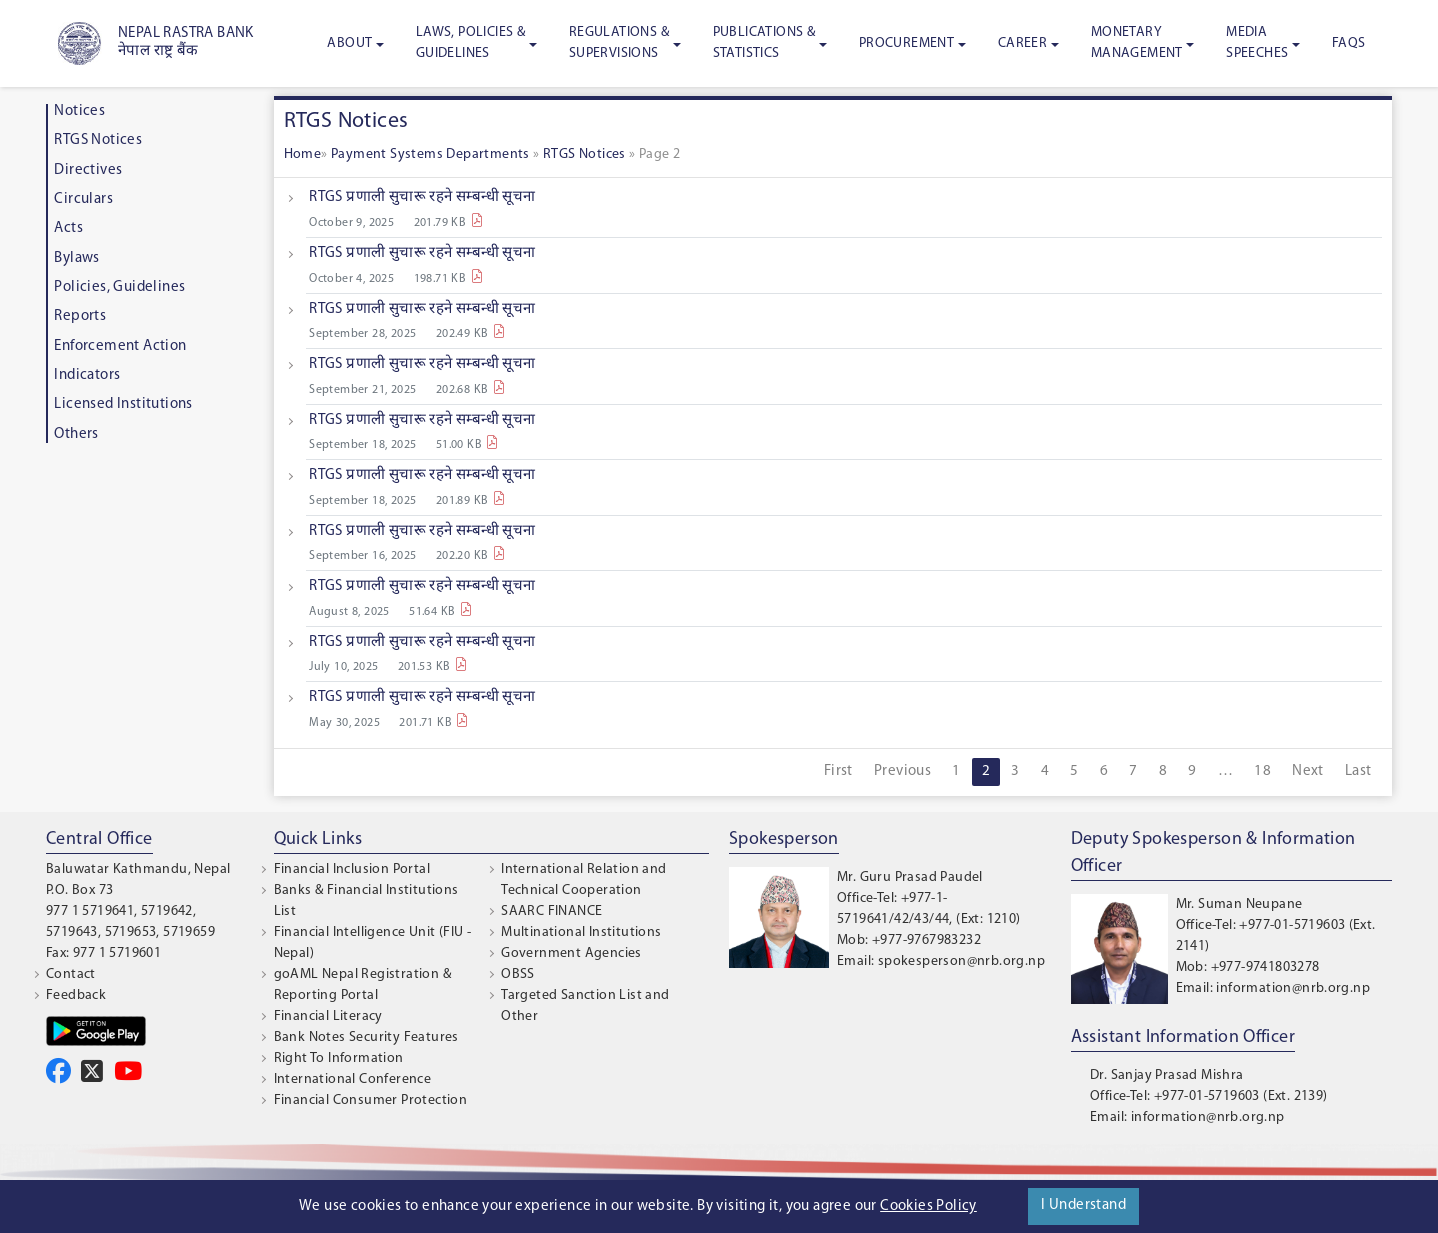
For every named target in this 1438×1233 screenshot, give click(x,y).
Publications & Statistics (764, 43)
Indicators (87, 375)
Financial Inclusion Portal (352, 869)
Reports (80, 316)
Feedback (76, 995)
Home (303, 154)
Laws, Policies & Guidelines (470, 43)
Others (76, 434)
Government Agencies (571, 953)
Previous (902, 771)
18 (1262, 771)
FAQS (1349, 43)
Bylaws (76, 258)
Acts (68, 228)
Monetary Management (1137, 43)
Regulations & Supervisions (619, 43)
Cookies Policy (928, 1206)
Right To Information (339, 1058)
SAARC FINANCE (551, 911)
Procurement (906, 43)
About (349, 43)
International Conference (353, 1079)
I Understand (1083, 1205)
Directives (88, 170)
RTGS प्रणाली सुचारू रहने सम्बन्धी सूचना (422, 197)
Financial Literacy (328, 1016)
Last (1358, 771)
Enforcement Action (120, 346)
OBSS (518, 974)
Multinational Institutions (581, 932)
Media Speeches (1257, 43)
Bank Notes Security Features (366, 1037)
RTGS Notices (98, 140)
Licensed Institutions (123, 404)
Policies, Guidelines (119, 287)
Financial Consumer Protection (371, 1100)
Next (1308, 771)
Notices (79, 111)
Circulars (83, 199)
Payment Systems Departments (432, 154)
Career (1022, 43)
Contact (71, 974)
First (838, 771)
